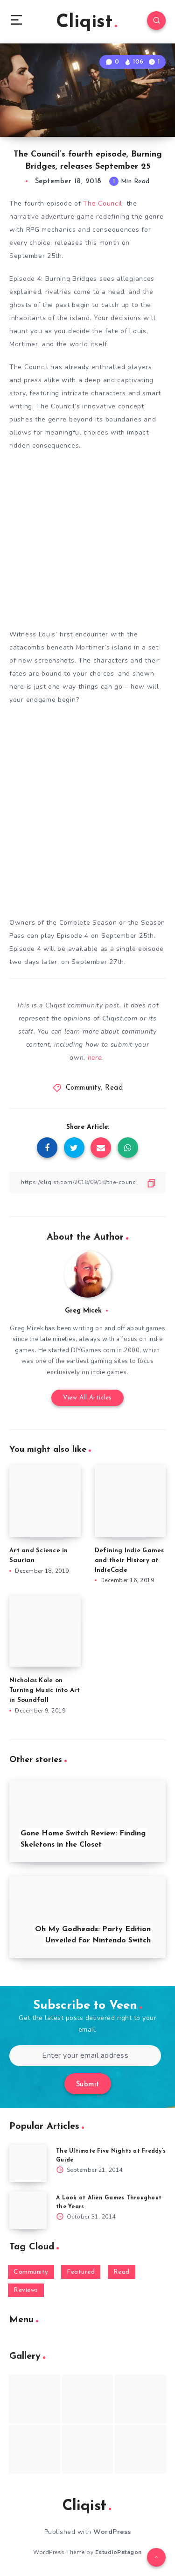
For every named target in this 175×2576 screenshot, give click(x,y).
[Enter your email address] (85, 2055)
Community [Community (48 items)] (31, 2272)
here (95, 1057)
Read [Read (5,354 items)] (121, 2272)
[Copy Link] (87, 1182)
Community (83, 1088)
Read (114, 1088)
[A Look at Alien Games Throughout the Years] (28, 2210)
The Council (102, 203)
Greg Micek (83, 1310)
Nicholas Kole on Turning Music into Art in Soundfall (44, 1690)
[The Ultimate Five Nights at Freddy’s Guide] (28, 2163)
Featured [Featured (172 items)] (81, 2272)
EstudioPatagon (118, 2552)
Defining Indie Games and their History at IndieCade (129, 1560)
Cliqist (86, 22)
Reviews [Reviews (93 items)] (26, 2290)
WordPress (112, 2531)
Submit (87, 2084)
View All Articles (87, 1398)
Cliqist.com (120, 1018)
